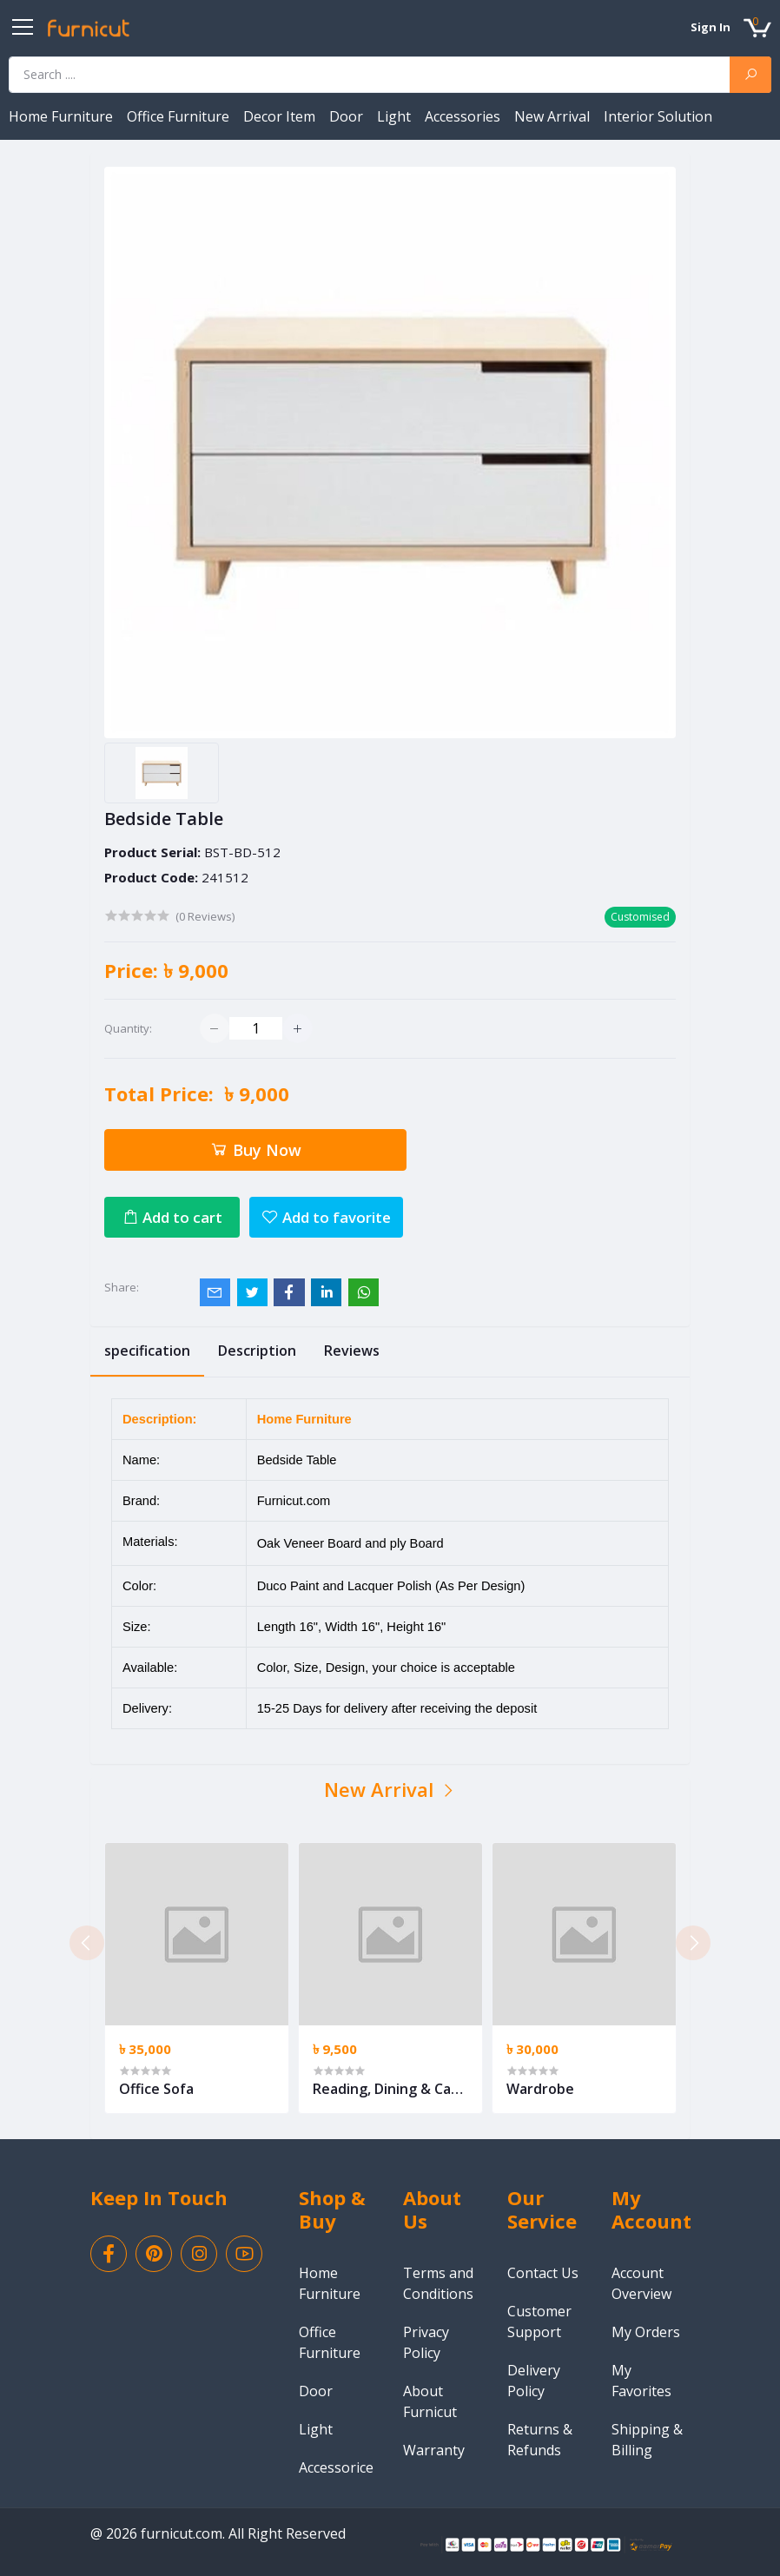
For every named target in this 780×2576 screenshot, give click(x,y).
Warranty (434, 2450)
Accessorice (336, 2467)
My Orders (645, 2332)
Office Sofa (156, 2088)
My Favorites (641, 2381)
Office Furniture (180, 116)
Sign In (710, 27)
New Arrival (553, 116)
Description (257, 1350)
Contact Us (542, 2272)
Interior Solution (658, 116)
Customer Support (539, 2322)
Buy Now (255, 1149)
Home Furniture (62, 116)
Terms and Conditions (438, 2283)
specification (147, 1350)
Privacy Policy (426, 2342)
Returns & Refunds (539, 2440)
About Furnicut (430, 2401)
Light (395, 116)
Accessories (464, 116)
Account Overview (641, 2283)
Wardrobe (540, 2088)
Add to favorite (326, 1217)
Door (348, 116)
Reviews (352, 1350)
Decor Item (281, 116)
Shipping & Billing (647, 2440)
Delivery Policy (533, 2381)
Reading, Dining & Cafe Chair (389, 2088)
